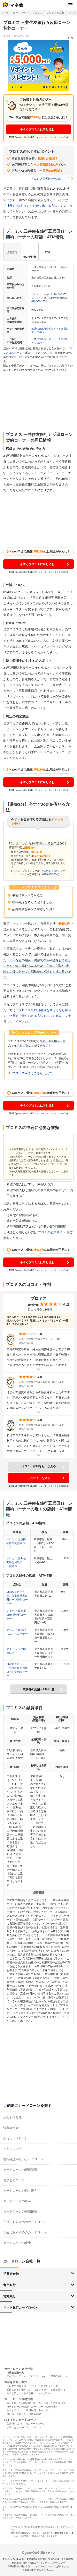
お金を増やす (40, 2389)
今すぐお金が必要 (48, 2386)
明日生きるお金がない (19, 2389)
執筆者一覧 (58, 2559)
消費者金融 (11, 2128)
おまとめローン (14, 2180)
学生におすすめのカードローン (24, 2232)
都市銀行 (9, 2285)
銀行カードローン (15, 2138)
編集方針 (70, 2559)
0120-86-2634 (39, 301)
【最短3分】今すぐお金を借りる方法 (31, 205)
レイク (44, 2376)
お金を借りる (12, 2117)
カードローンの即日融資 (20, 2169)
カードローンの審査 (17, 2242)
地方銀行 (9, 2296)
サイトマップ (47, 2566)
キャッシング (12, 2148)
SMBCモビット (58, 2376)
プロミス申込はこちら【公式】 (33, 1073)
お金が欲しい (14, 2393)
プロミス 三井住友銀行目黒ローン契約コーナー (16, 1562)
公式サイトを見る (38, 1478)
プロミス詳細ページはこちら (50, 178)
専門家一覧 (45, 2559)
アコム (22, 2376)
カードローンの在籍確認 (20, 2211)
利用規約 (16, 2562)
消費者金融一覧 (15, 2372)
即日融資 (31, 2410)
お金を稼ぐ (30, 2393)
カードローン (20, 12)
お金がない (44, 2393)
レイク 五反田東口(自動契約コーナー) (16, 1614)
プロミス (37, 12)
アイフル (11, 2376)
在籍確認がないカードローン (23, 2159)
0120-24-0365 (59, 294)
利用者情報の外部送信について (23, 2566)
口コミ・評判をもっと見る (38, 1466)
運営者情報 (32, 2559)
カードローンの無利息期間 (21, 2403)
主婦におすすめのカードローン (24, 2222)
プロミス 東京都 (55, 12)
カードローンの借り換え (20, 2190)
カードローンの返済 (17, 2201)
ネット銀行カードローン (20, 2307)
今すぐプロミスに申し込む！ (38, 129)
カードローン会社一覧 (18, 2368)
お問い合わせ (63, 2566)
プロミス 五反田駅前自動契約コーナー (16, 1543)
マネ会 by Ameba (23, 2470)
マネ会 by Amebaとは (13, 2559)
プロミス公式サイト (52, 1232)
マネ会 (5, 12)
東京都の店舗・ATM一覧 (38, 1689)
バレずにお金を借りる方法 (21, 2386)
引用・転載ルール (32, 2562)
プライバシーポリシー (54, 2562)
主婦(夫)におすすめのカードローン (26, 2423)
